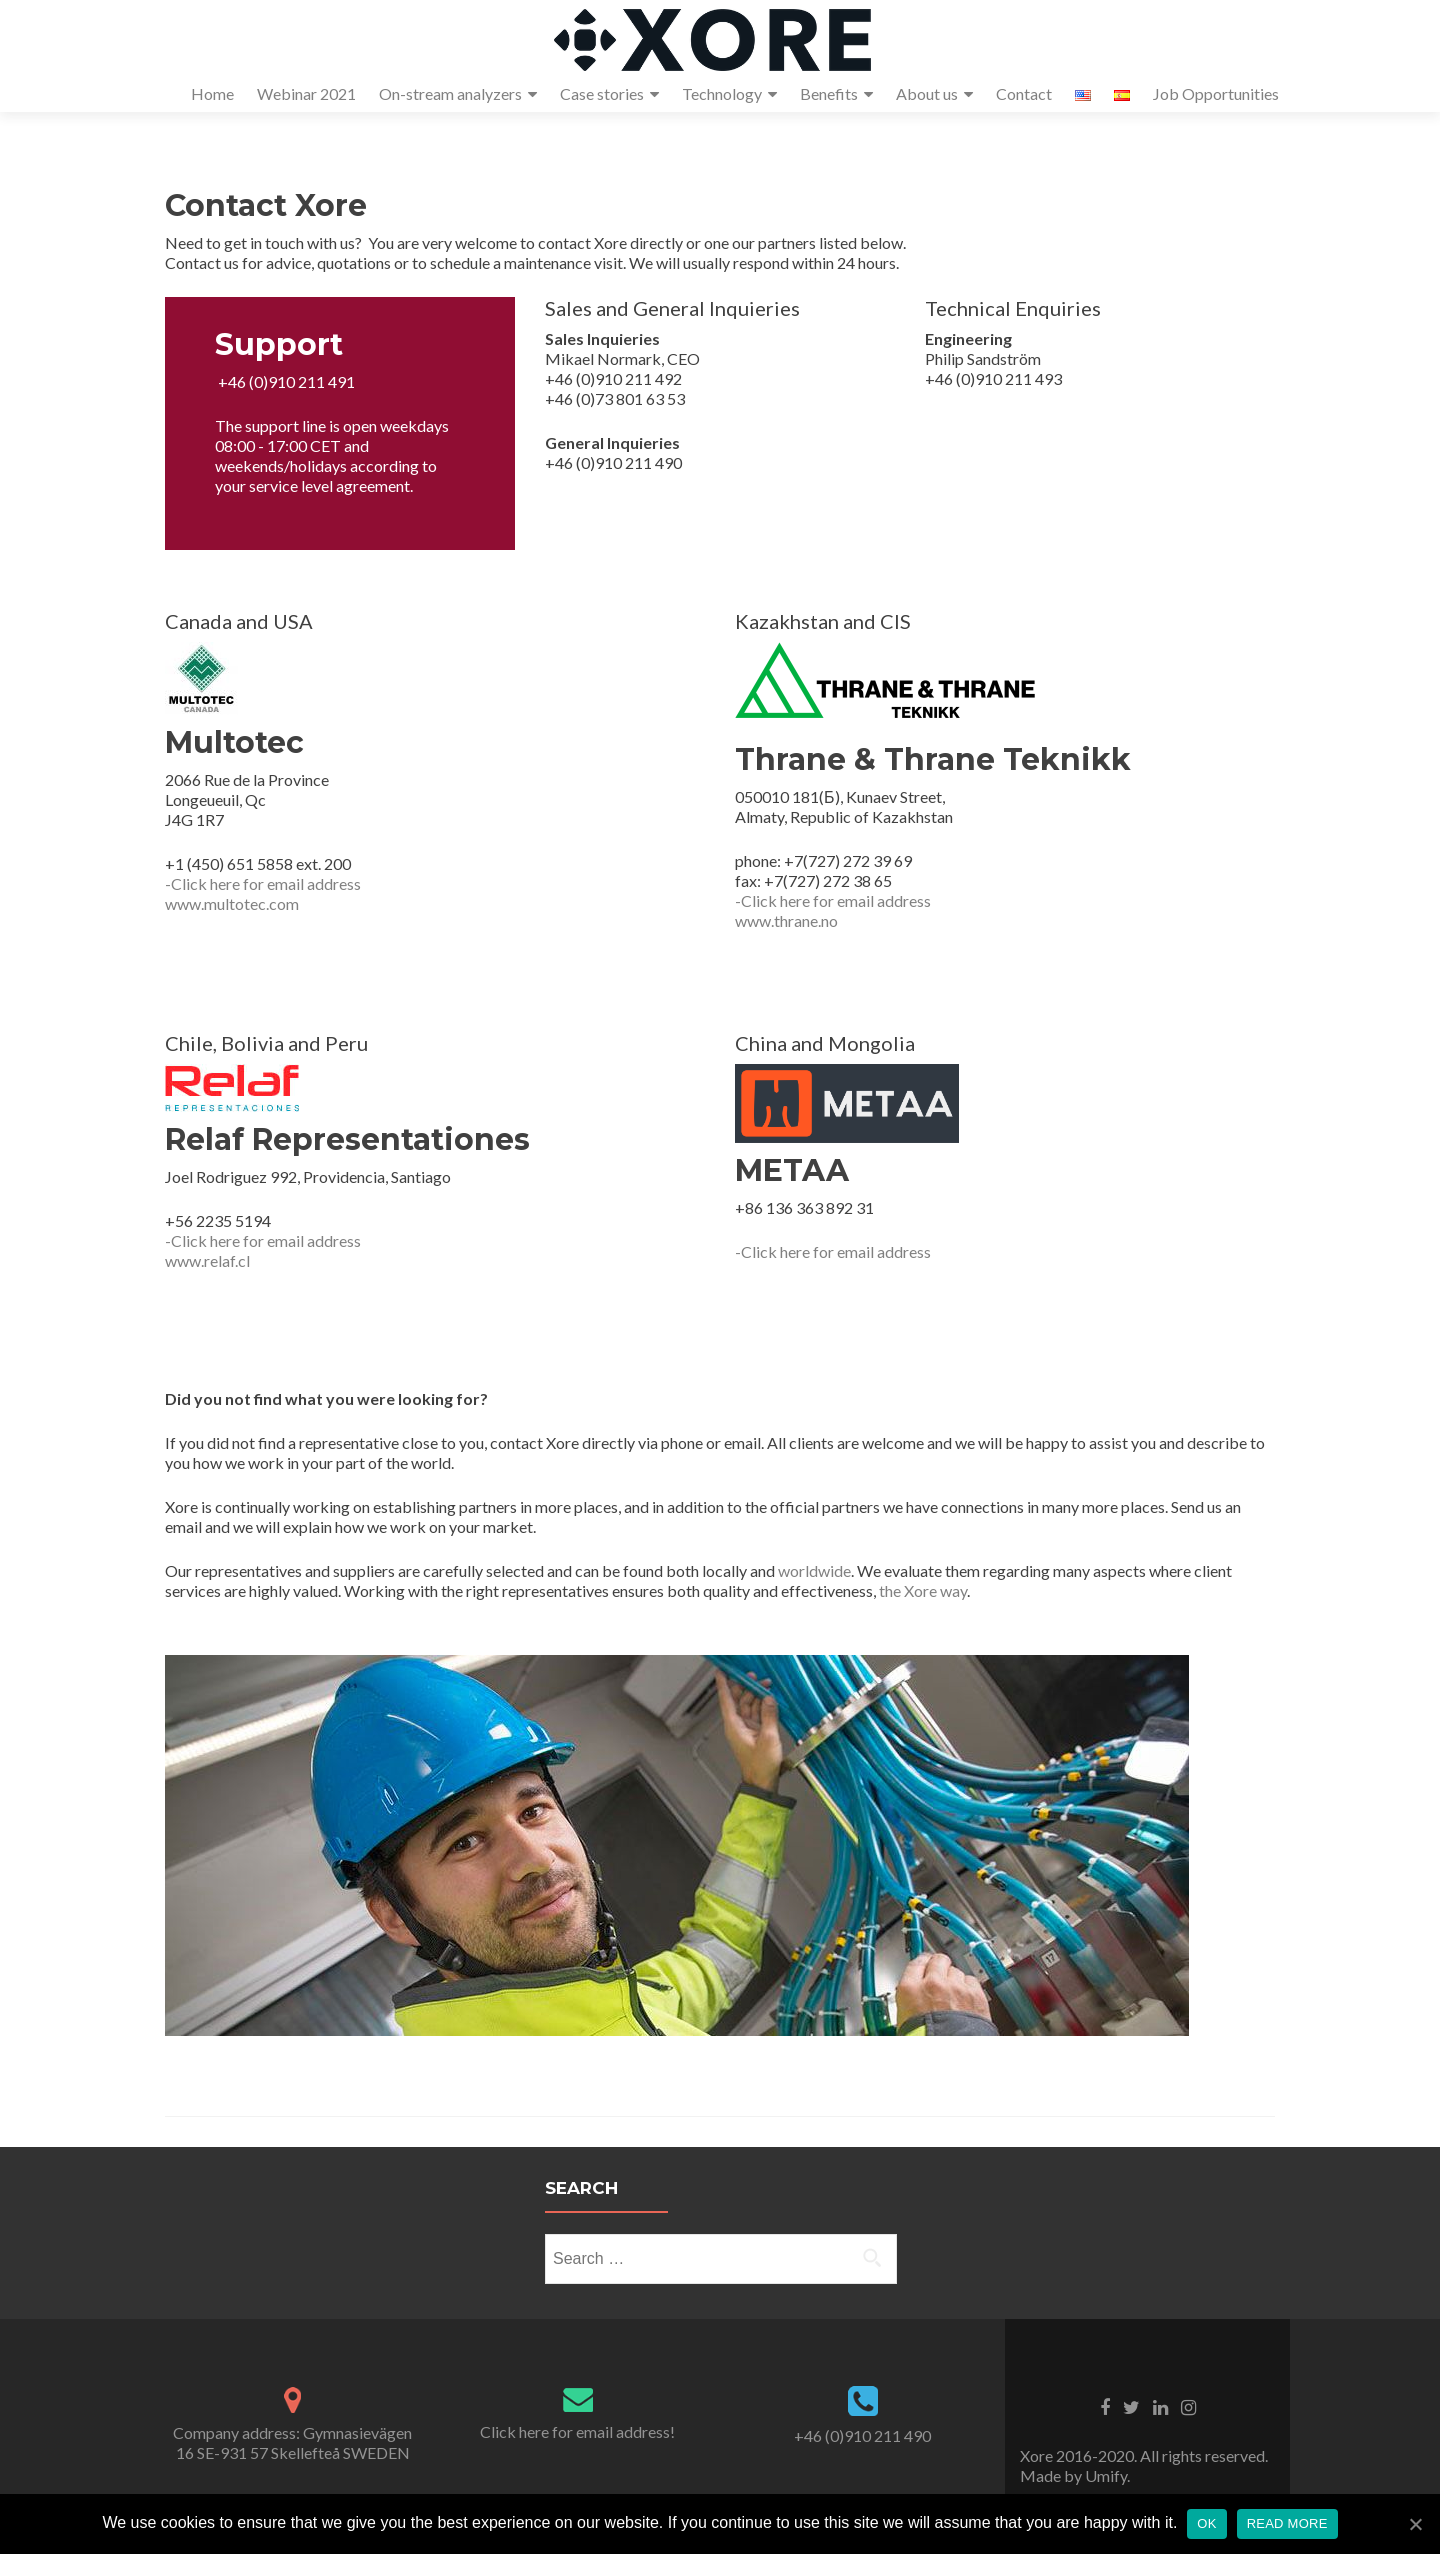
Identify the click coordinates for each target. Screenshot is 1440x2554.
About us (927, 93)
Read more (1287, 2523)
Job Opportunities (1216, 93)
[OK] (1415, 2524)
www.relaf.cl (207, 1260)
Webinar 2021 (306, 93)
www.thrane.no (786, 920)
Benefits (829, 93)
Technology (722, 93)
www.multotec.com (232, 903)
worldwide (814, 1570)
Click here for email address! (577, 2431)
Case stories (602, 93)
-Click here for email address (263, 883)
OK (1206, 2523)
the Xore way (923, 1590)
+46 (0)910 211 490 (862, 2435)
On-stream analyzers (450, 93)
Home (212, 93)
